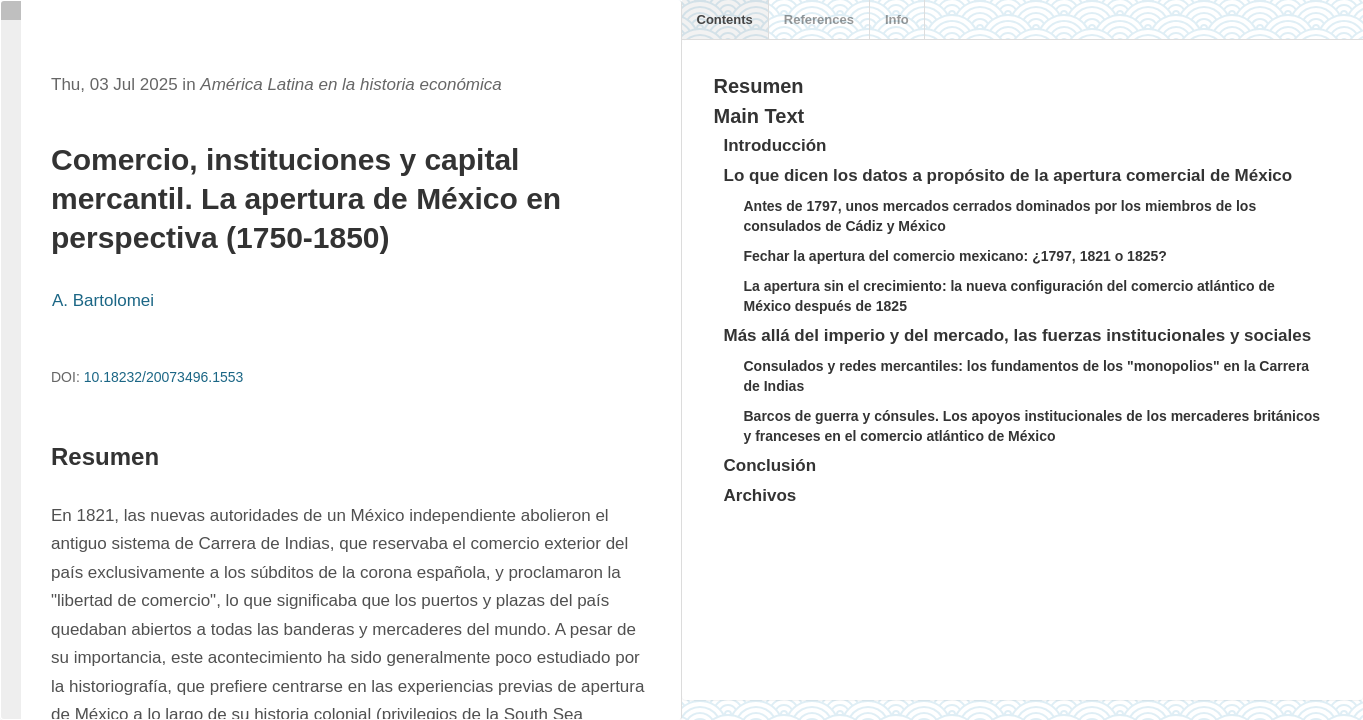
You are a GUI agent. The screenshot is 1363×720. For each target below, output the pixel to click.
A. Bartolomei (103, 300)
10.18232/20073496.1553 (164, 377)
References (819, 19)
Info (897, 19)
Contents (725, 19)
